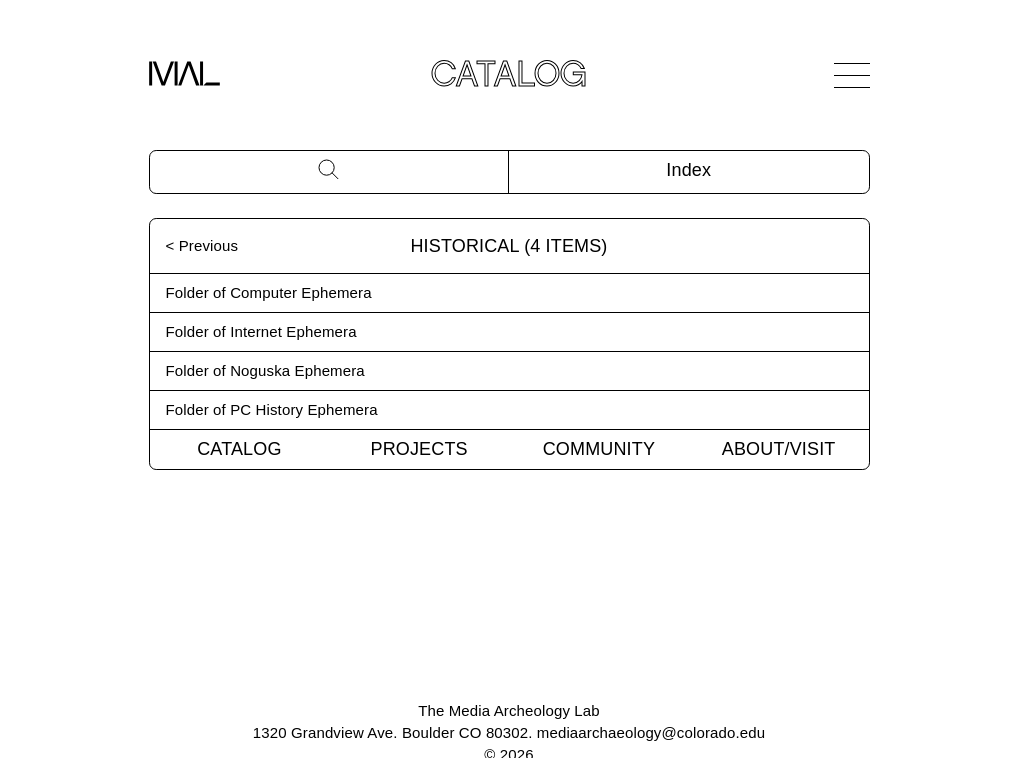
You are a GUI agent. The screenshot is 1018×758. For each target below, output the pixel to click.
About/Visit (779, 449)
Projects (419, 449)
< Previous (202, 245)
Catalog (239, 449)
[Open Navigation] (852, 75)
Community (599, 449)
